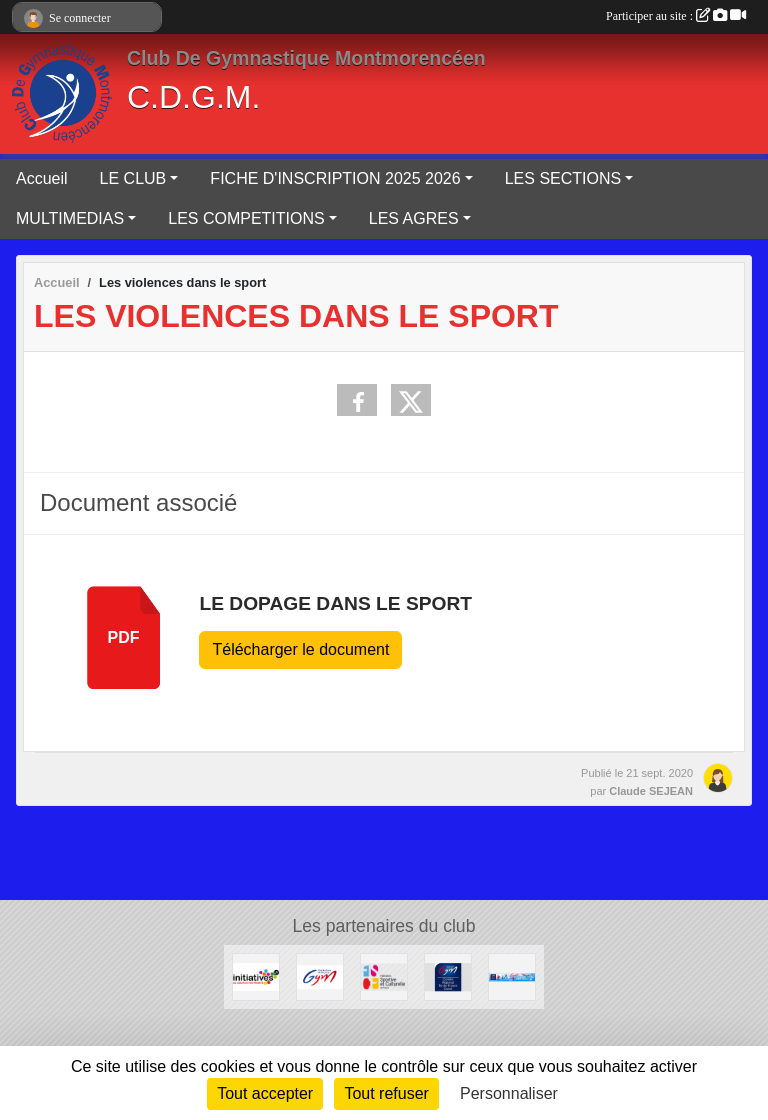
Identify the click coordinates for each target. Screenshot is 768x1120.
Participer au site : (676, 16)
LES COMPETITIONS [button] (246, 218)
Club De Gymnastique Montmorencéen (306, 58)
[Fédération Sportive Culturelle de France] (384, 975)
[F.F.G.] (320, 975)
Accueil (42, 178)
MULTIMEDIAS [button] (70, 218)
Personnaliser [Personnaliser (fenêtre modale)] (509, 1093)
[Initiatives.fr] (256, 975)
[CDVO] (512, 975)
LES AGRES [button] (414, 218)
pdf (124, 637)
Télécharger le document (300, 649)
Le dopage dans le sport (335, 603)
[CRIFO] (448, 975)
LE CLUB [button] (133, 178)
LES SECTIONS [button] (563, 178)
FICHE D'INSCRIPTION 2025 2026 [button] (335, 178)
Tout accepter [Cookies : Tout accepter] (265, 1093)
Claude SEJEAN (651, 791)
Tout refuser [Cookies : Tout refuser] (386, 1093)
